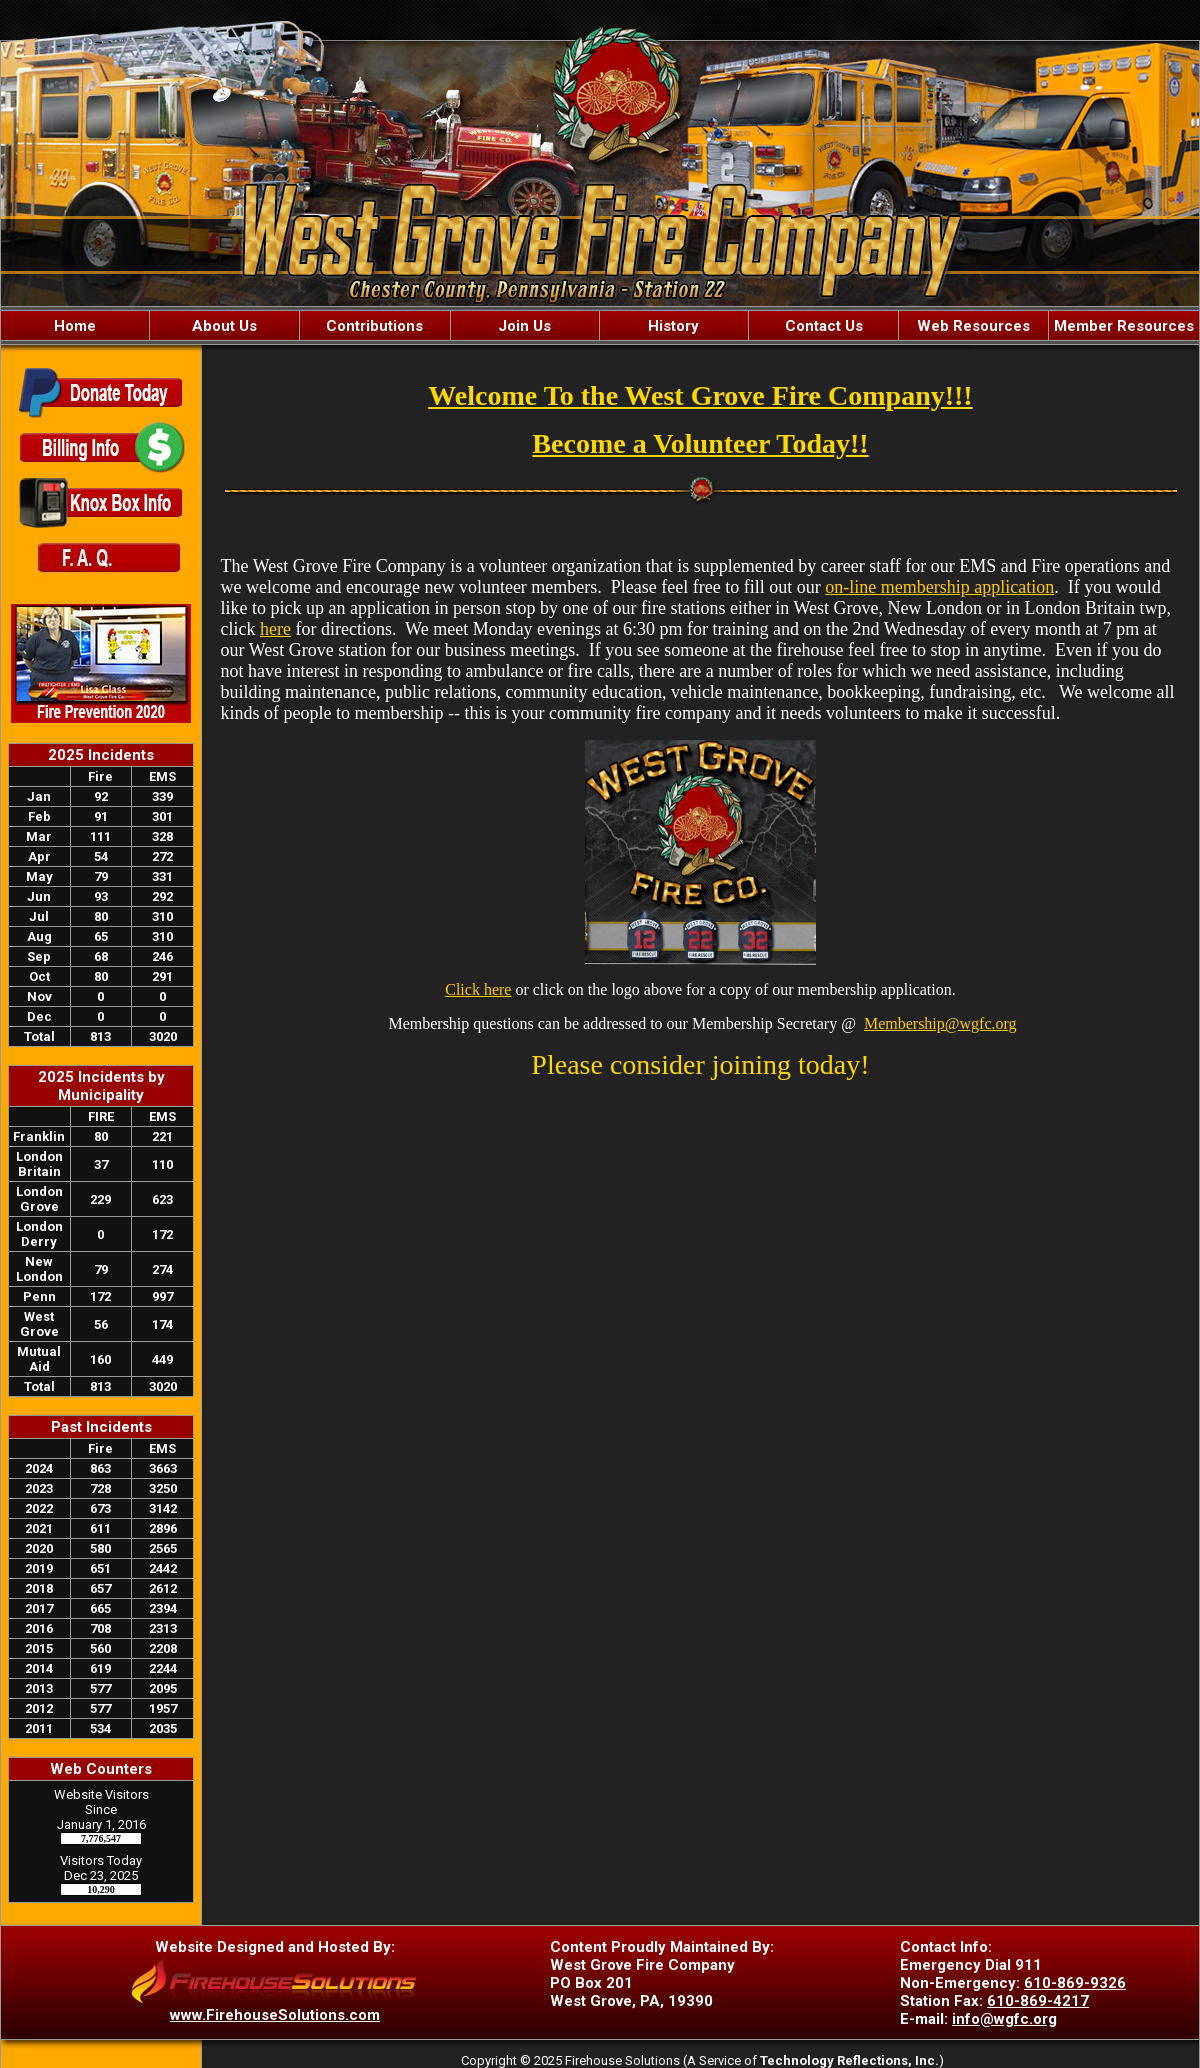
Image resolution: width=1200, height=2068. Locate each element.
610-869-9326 (1075, 1983)
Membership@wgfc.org (940, 1023)
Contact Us (824, 326)
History (673, 326)
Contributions (374, 326)
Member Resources (1124, 326)
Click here (478, 989)
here (275, 629)
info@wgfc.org (1004, 2019)
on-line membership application (939, 587)
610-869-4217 (1038, 2001)
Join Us (524, 326)
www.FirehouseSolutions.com (275, 2015)
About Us (224, 326)
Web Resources (973, 326)
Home (75, 326)
